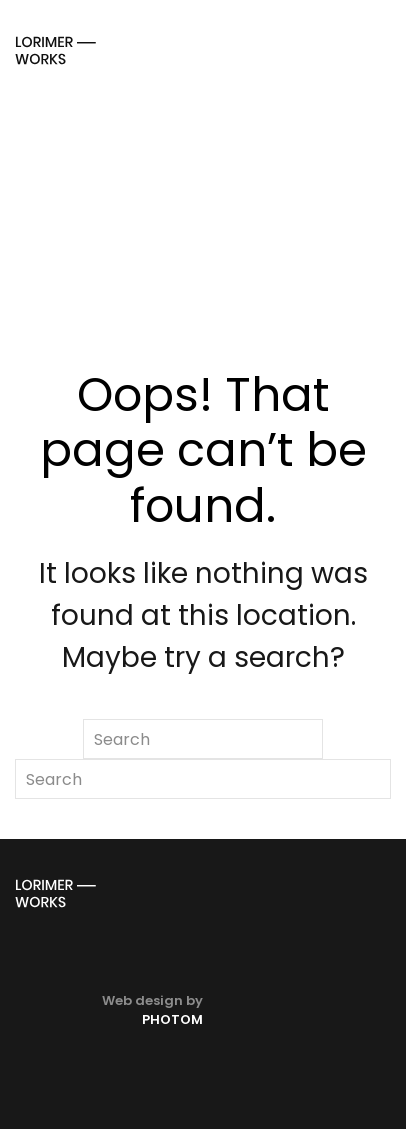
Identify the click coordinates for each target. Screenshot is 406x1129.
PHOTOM (172, 1019)
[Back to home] (55, 50)
